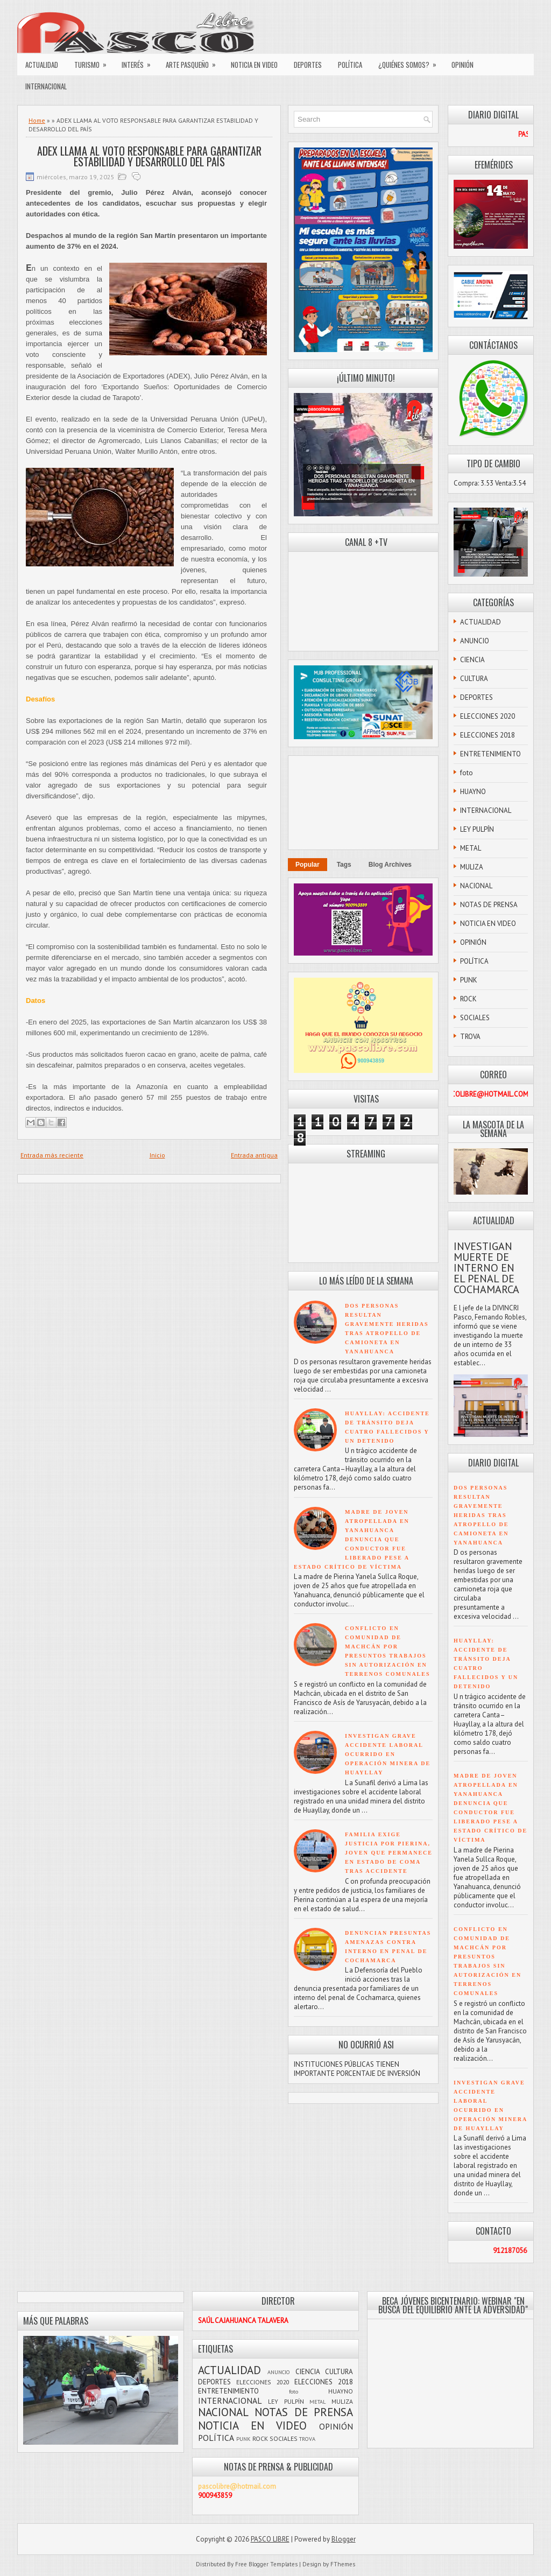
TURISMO (94, 62)
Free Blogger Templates (266, 2564)
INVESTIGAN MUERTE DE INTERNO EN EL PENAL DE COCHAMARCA (486, 1267)
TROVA (470, 1036)
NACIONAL (476, 885)
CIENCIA (472, 659)
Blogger (343, 2539)
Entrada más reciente (51, 1155)
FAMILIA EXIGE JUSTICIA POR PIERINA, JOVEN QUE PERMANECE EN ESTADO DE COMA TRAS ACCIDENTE (389, 1852)
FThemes (342, 2564)
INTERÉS (140, 62)
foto (466, 772)
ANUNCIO (474, 640)
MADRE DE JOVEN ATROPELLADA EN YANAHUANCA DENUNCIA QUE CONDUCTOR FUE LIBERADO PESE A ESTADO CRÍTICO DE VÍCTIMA (351, 1539)
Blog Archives (390, 864)
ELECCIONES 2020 (487, 716)
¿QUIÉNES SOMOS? (410, 62)
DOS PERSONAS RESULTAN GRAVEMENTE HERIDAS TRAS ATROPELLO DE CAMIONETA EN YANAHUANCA (481, 1515)
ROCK (468, 998)
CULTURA (474, 678)
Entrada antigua (254, 1155)
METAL (470, 848)
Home (37, 120)
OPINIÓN (462, 64)
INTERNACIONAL (46, 86)
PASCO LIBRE (270, 2539)
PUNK (468, 980)
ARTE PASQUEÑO (194, 62)
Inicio (157, 1155)
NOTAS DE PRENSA (489, 904)
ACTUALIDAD (41, 64)
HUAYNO (473, 791)
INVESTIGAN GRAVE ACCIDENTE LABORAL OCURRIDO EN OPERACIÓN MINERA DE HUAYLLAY (387, 1754)
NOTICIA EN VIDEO (254, 64)
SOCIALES (475, 1017)
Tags (344, 864)
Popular (307, 864)
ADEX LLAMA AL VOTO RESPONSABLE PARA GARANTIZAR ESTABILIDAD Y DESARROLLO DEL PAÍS (149, 156)
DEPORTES (308, 64)
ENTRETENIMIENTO (490, 754)
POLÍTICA (350, 64)
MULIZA (471, 867)
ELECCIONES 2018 (487, 735)
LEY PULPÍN (477, 829)
